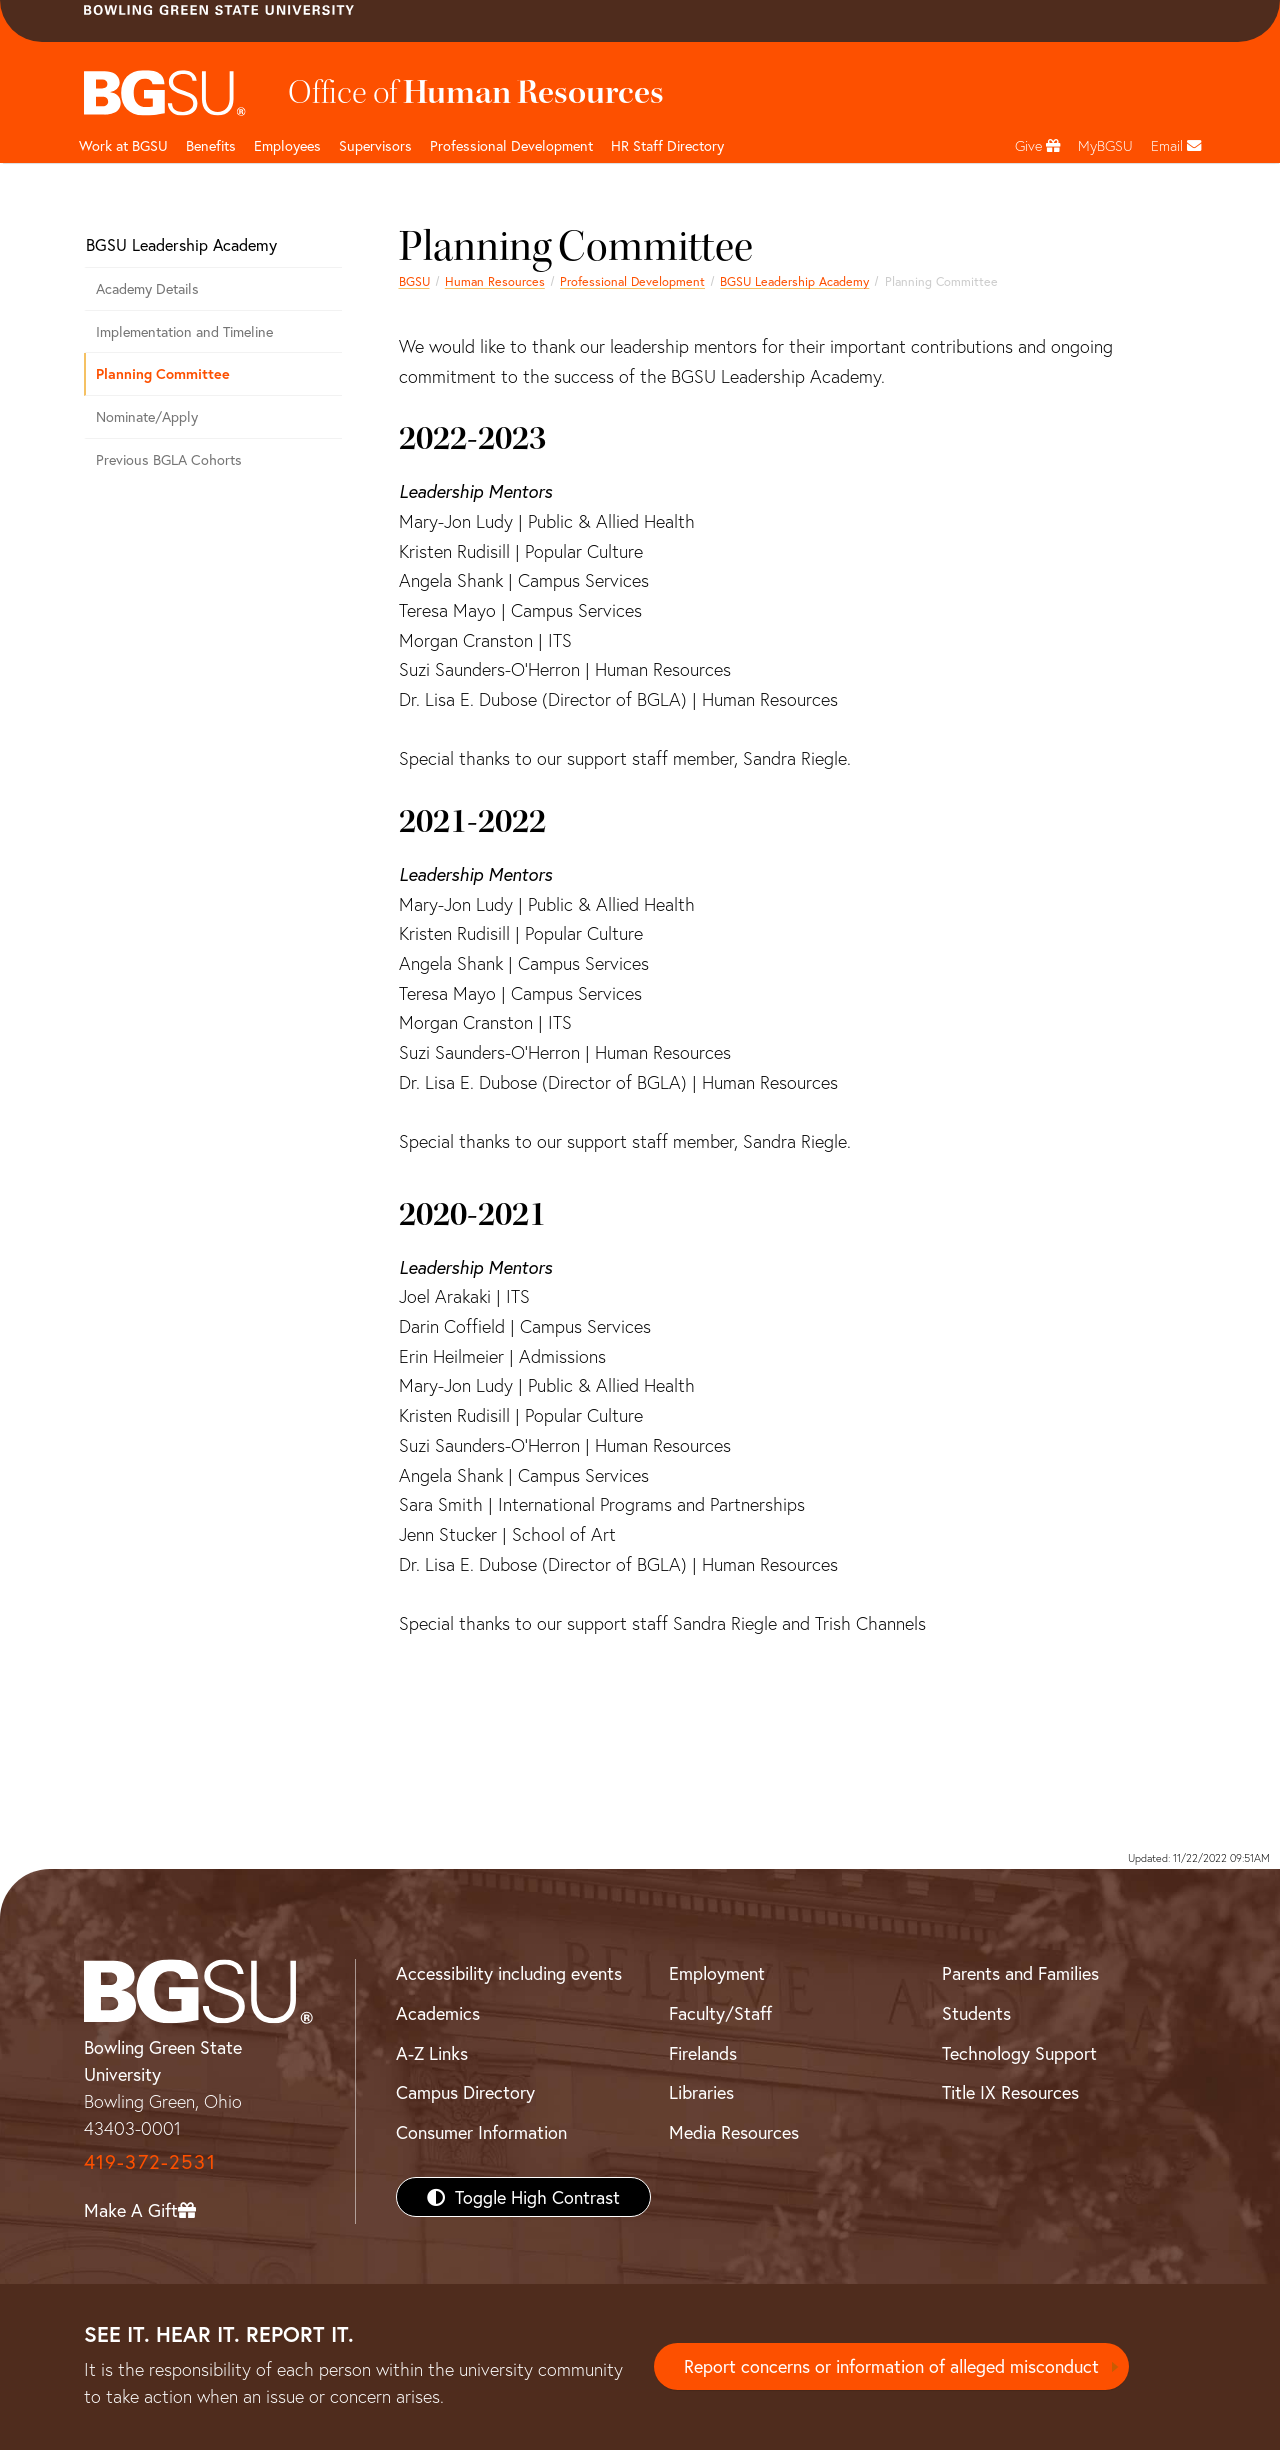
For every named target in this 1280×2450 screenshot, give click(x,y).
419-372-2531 (150, 2161)
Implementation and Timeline (184, 331)
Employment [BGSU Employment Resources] (717, 1973)
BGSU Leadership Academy (794, 281)
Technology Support (1019, 2053)
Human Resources (495, 281)
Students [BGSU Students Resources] (976, 2013)
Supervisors (375, 145)
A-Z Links (432, 2053)
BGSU (414, 281)
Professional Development (511, 145)
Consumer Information (481, 2132)
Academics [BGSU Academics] (438, 2013)
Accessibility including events (509, 1973)
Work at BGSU (123, 145)
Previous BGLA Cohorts (169, 459)
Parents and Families (1020, 1973)
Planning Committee (163, 373)
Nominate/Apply (147, 416)
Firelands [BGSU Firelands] (703, 2053)
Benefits (211, 145)
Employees (287, 145)
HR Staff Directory (667, 145)
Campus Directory (465, 2092)
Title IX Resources (1010, 2092)
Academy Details (147, 288)
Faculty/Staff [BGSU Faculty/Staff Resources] (720, 2013)
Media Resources (734, 2132)
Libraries (701, 2092)
